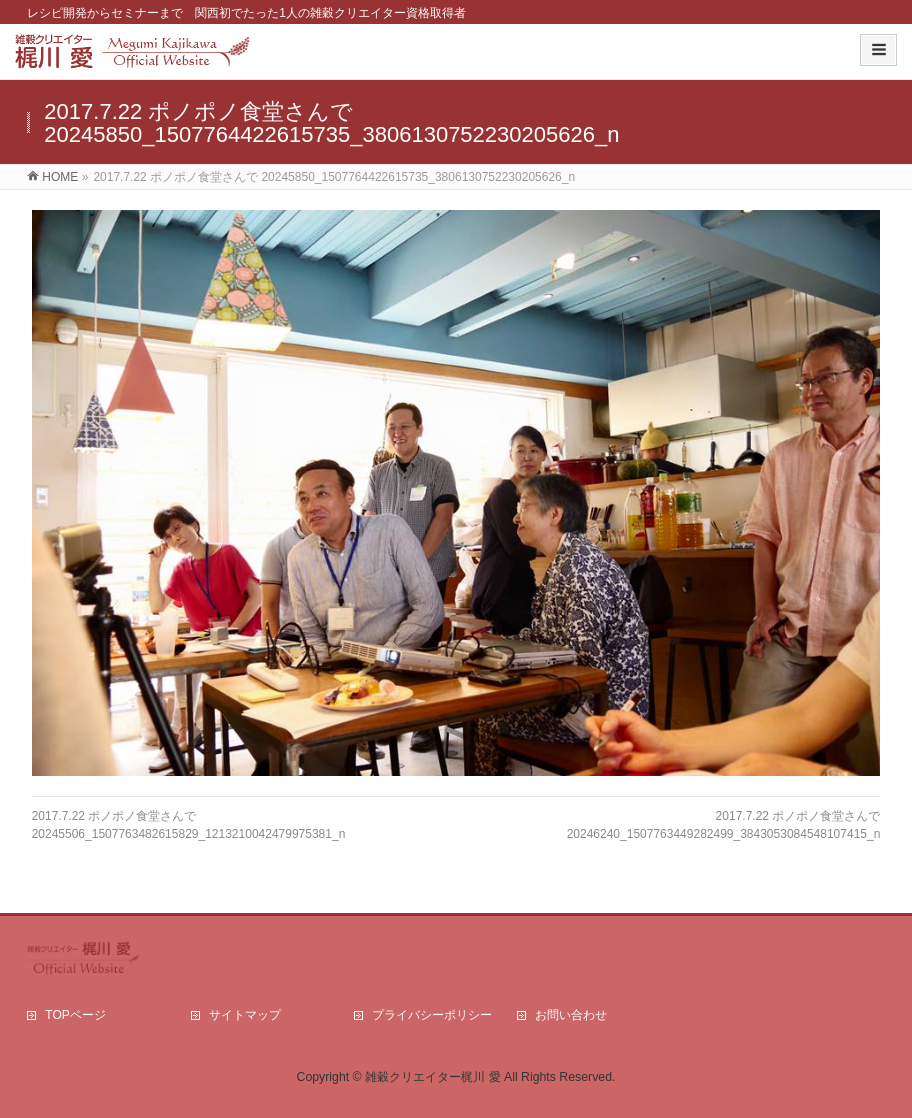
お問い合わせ (571, 1015)
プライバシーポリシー (432, 1015)
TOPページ (75, 1015)
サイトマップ (245, 1015)
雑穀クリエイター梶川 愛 (432, 1077)
